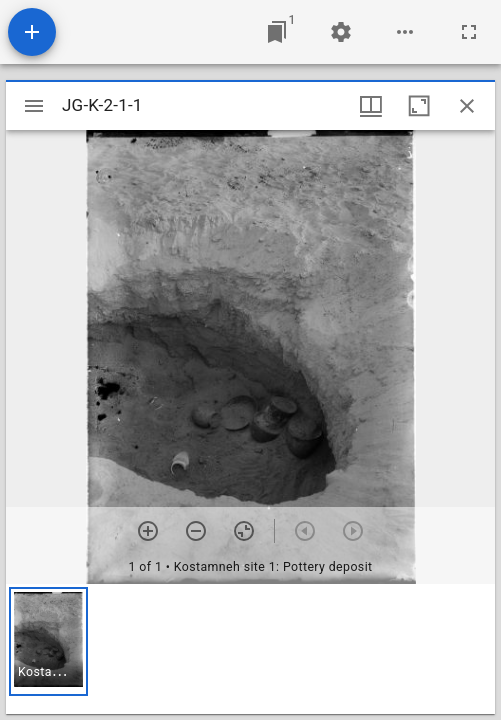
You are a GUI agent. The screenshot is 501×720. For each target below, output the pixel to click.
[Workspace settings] (341, 32)
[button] (48, 641)
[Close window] (467, 106)
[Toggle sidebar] (34, 106)
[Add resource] (32, 32)
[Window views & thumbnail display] (371, 106)
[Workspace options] (405, 32)
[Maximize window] (419, 106)
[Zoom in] (148, 531)
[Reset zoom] (244, 531)
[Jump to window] (277, 32)
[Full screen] (469, 32)
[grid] (250, 649)
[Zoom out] (196, 531)
